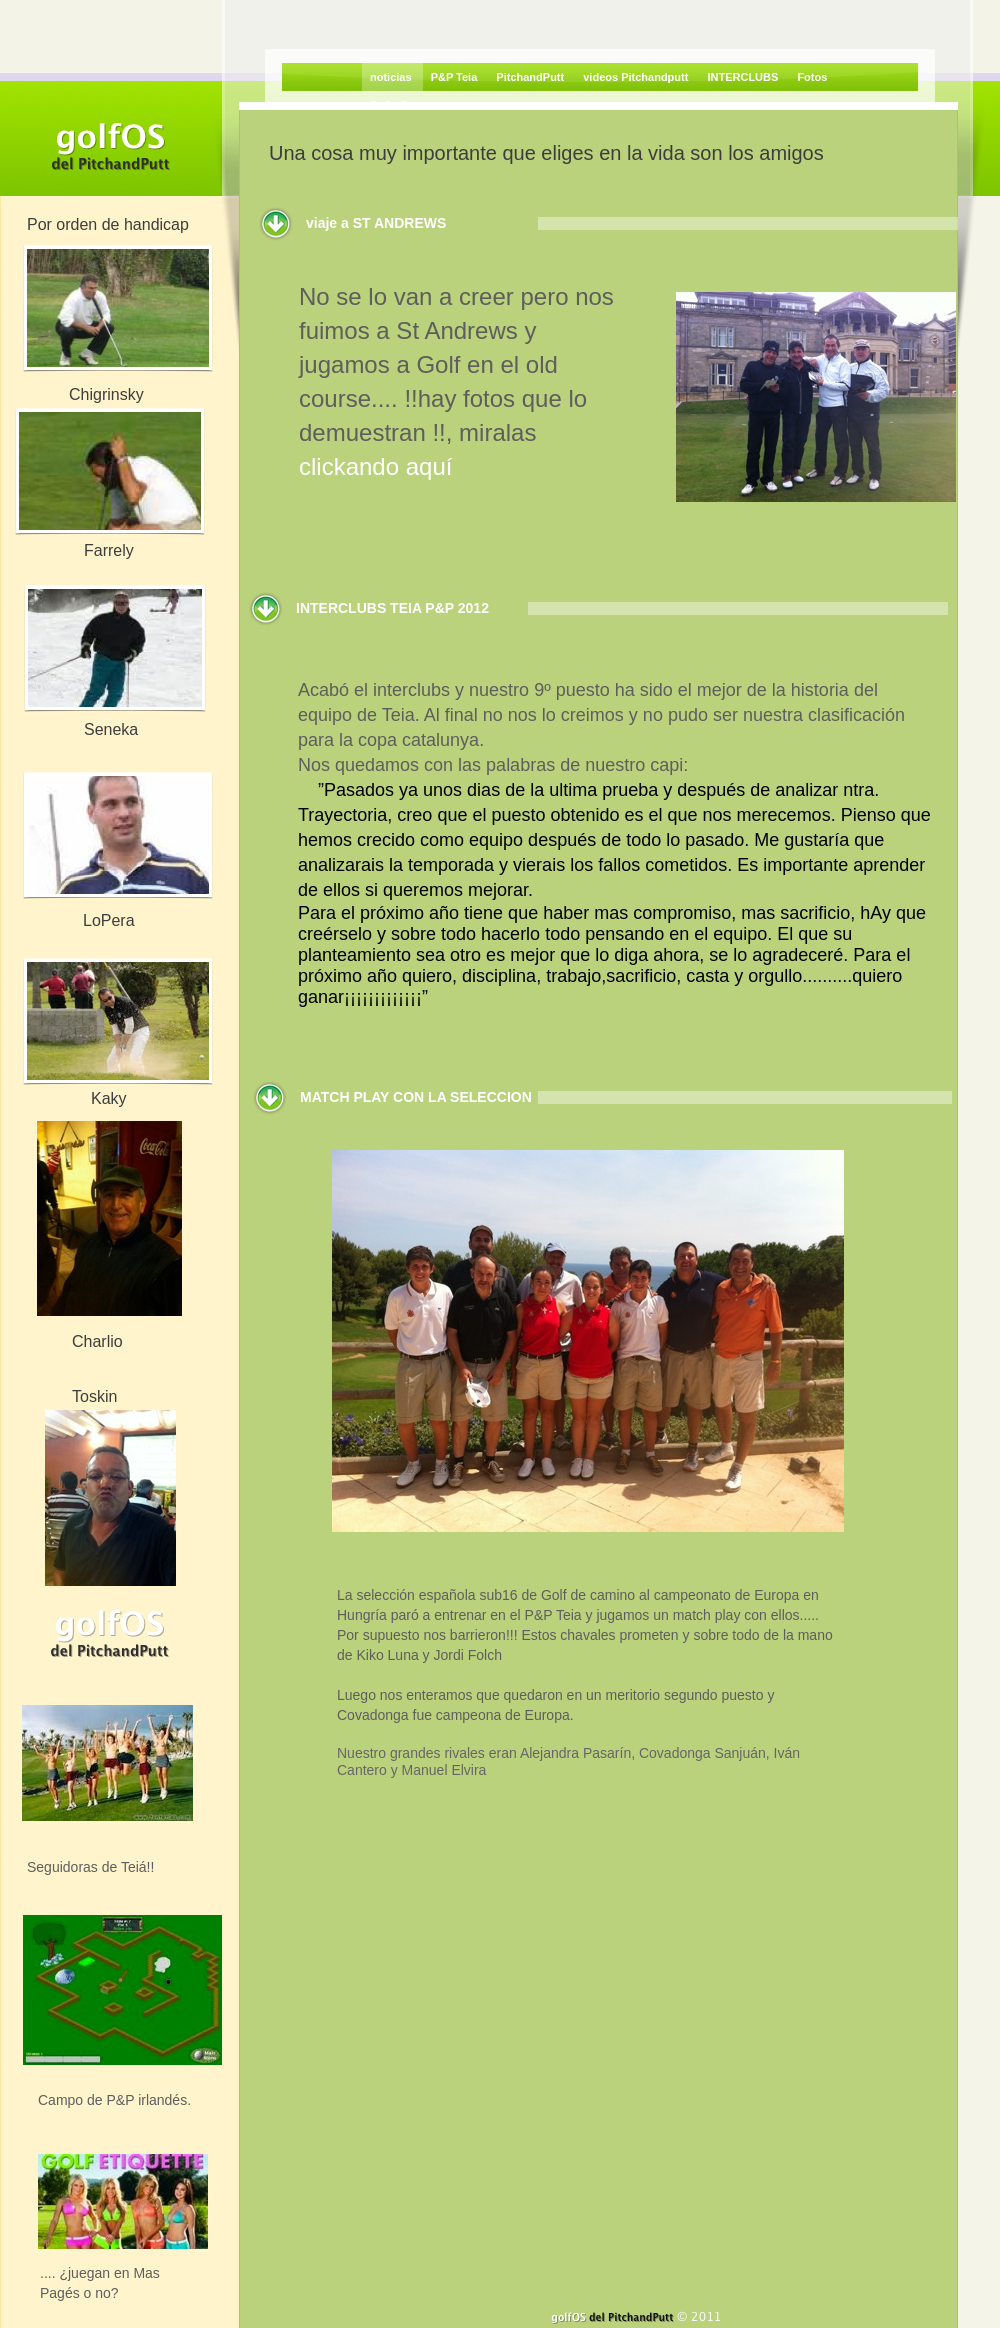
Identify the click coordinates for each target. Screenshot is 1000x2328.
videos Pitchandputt (637, 77)
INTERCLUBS (744, 77)
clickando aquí (375, 466)
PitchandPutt (531, 77)
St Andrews (400, 105)
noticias (392, 77)
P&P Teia (456, 77)
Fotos (812, 77)
